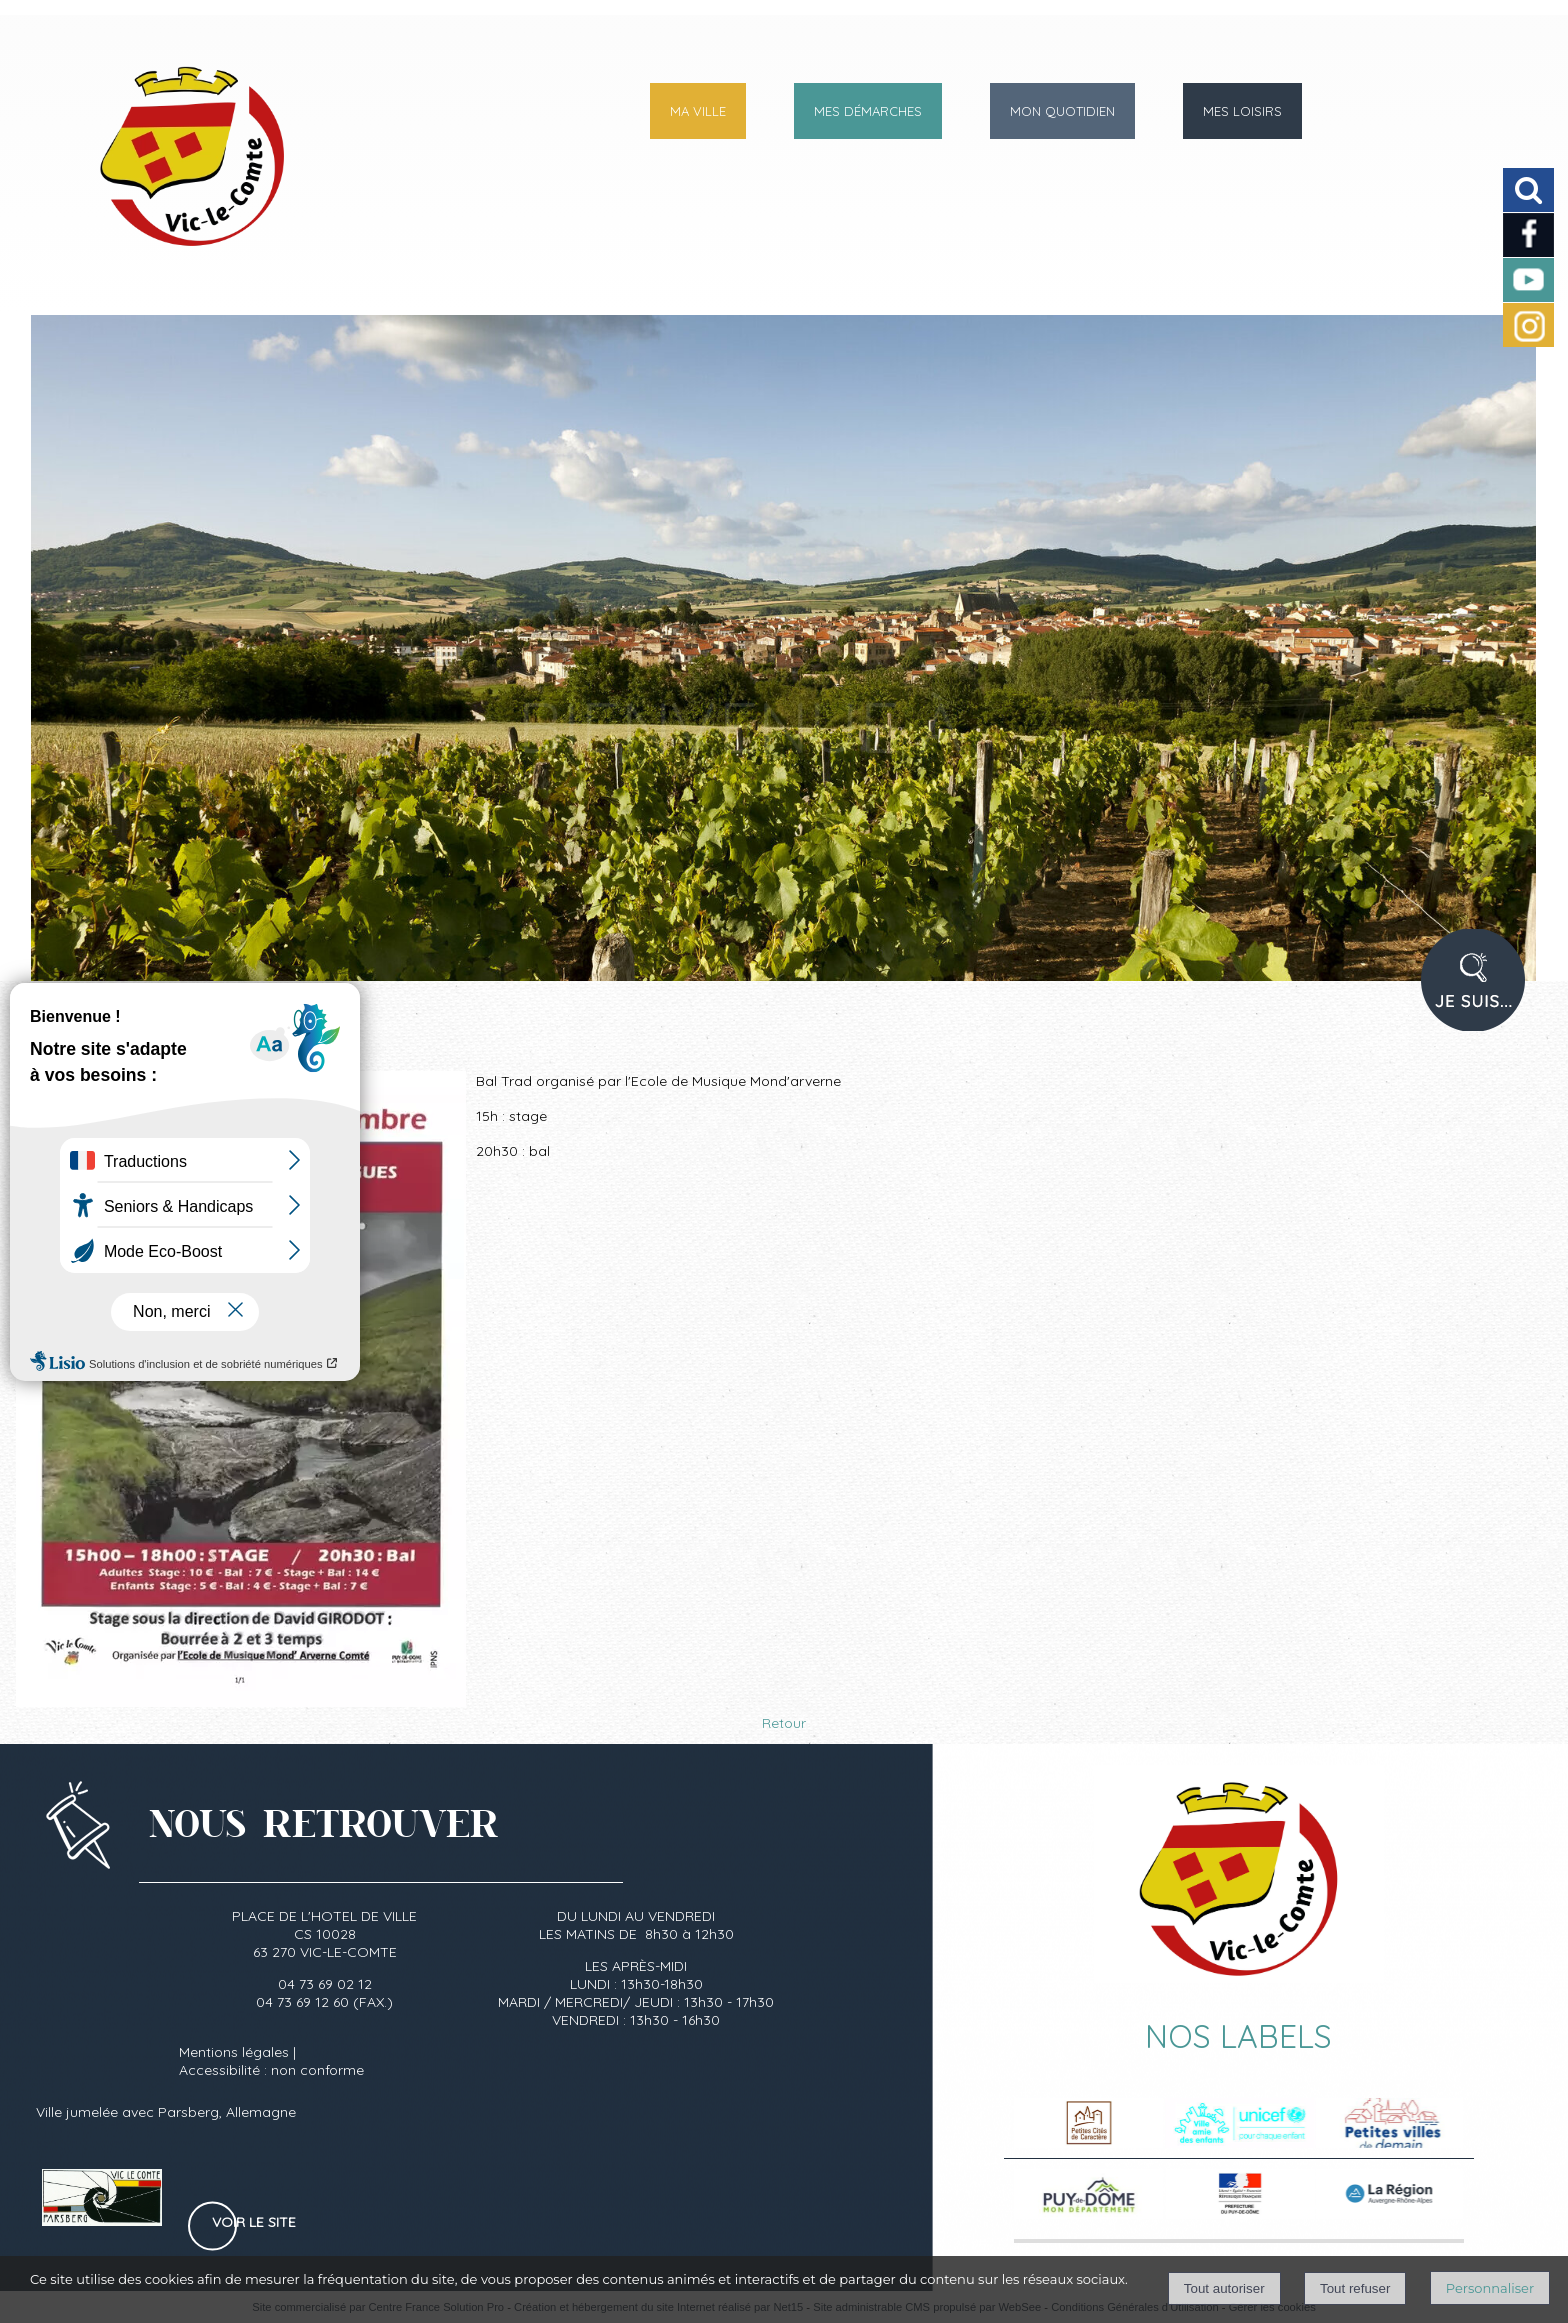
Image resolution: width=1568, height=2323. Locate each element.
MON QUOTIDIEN (1062, 111)
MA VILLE (698, 111)
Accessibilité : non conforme (271, 2070)
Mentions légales (234, 2052)
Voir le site (254, 2222)
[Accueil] (147, 173)
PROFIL (1480, 993)
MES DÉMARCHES (868, 111)
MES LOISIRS (1242, 111)
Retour (784, 1723)
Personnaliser (1490, 2288)
